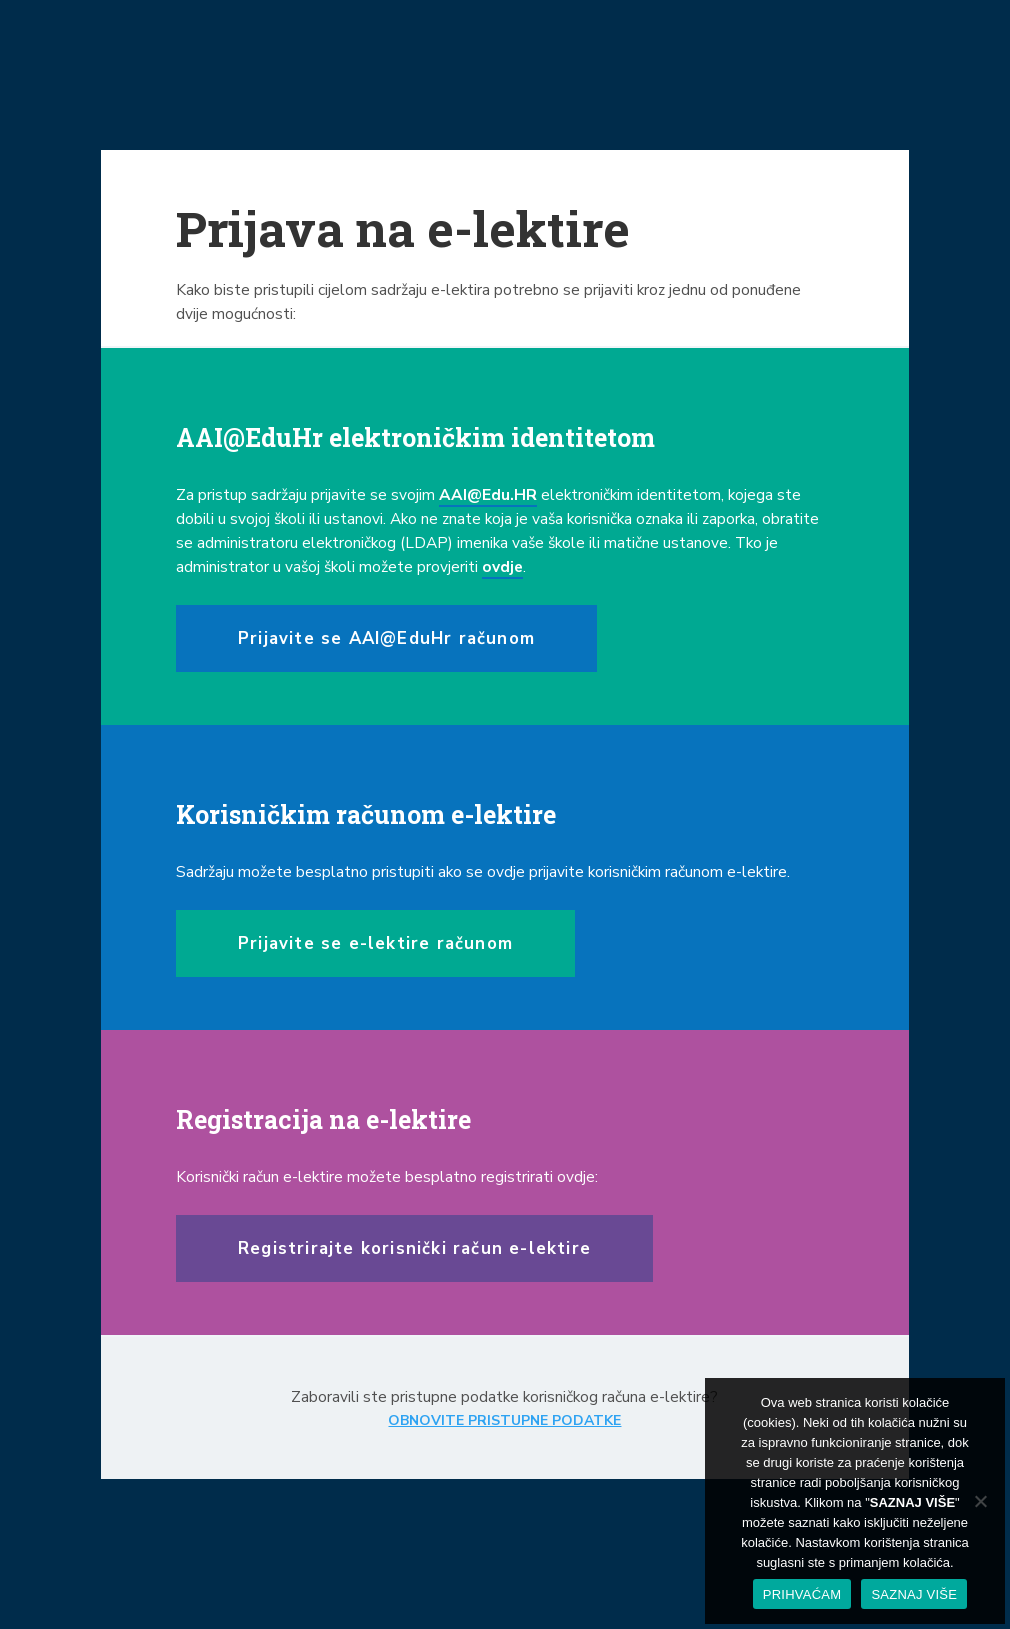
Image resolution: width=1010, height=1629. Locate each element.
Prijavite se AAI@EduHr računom (386, 638)
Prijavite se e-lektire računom (375, 943)
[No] (980, 1501)
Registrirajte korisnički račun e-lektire (414, 1248)
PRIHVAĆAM (802, 1594)
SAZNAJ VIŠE (914, 1594)
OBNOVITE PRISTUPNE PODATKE (504, 1420)
